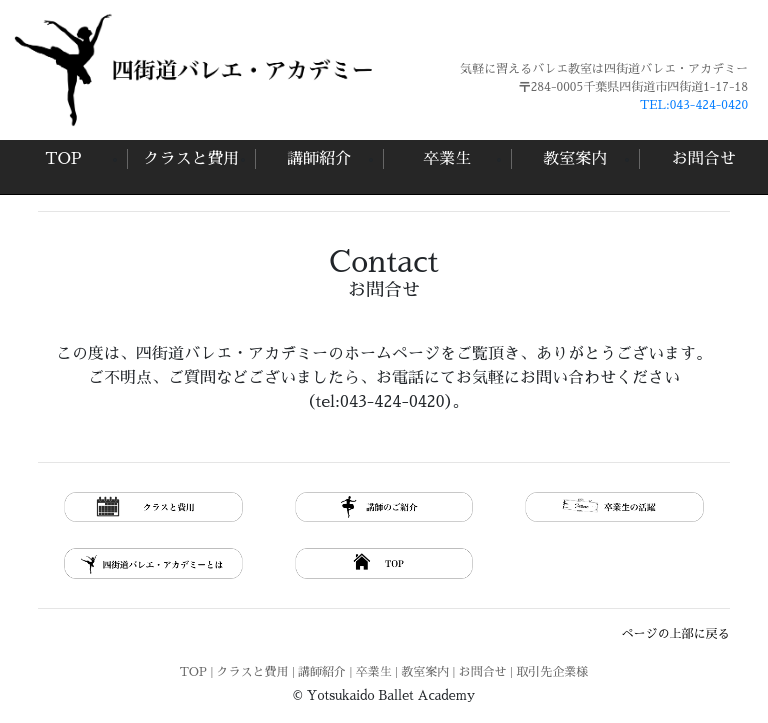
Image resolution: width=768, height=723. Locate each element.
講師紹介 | (327, 672)
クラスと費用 (191, 159)
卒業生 (447, 159)
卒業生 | (379, 672)
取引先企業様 (552, 672)
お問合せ (704, 159)
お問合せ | (488, 672)
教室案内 (575, 159)
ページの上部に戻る (676, 634)
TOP (63, 159)
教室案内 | (430, 672)
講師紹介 (319, 159)
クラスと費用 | (258, 672)
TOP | (198, 672)
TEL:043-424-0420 (694, 105)
